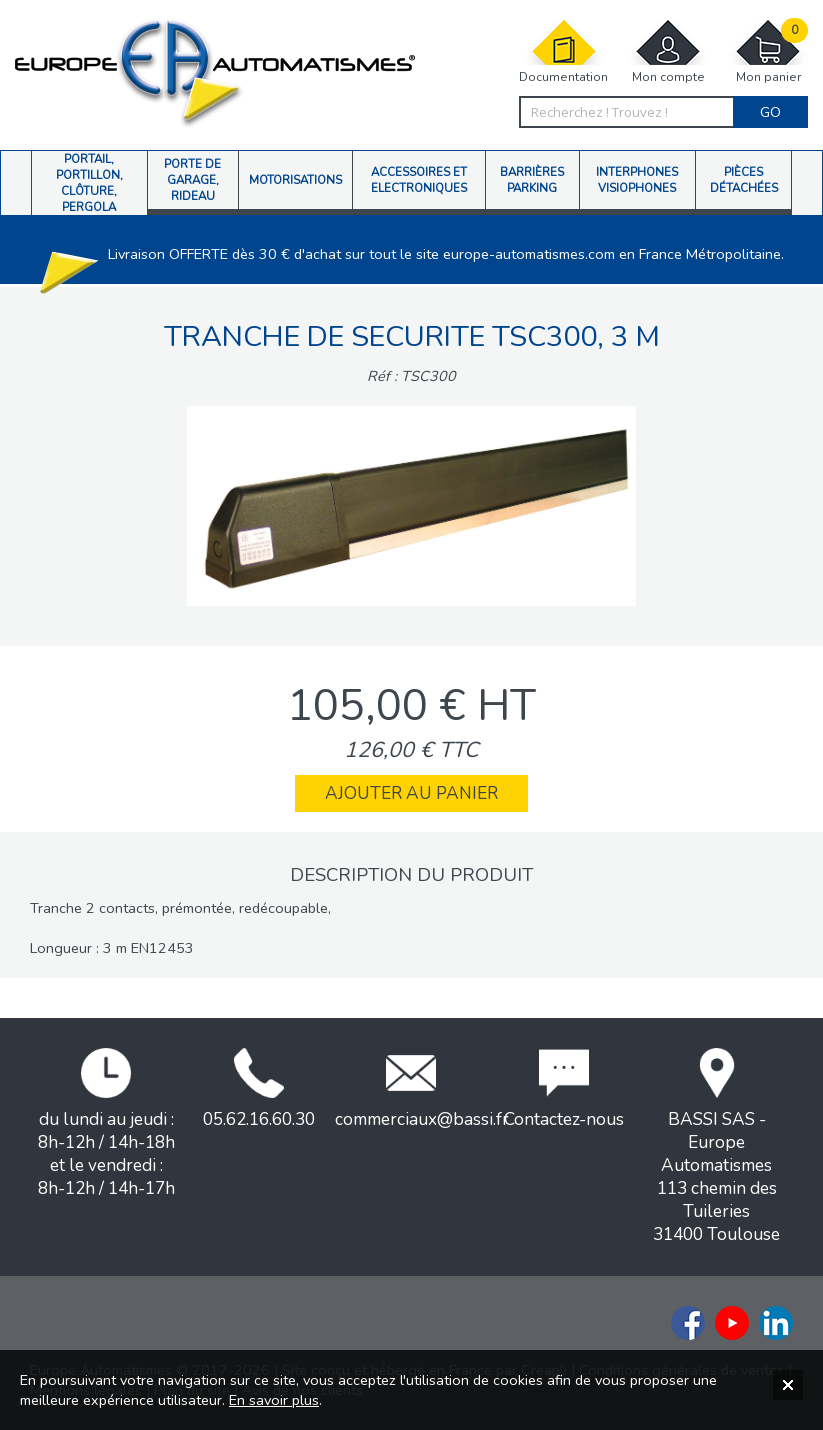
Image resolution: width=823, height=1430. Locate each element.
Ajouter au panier (411, 793)
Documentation (563, 51)
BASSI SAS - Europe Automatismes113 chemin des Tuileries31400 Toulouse (716, 1147)
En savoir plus (274, 1400)
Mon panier (768, 51)
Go (770, 112)
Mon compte (668, 51)
